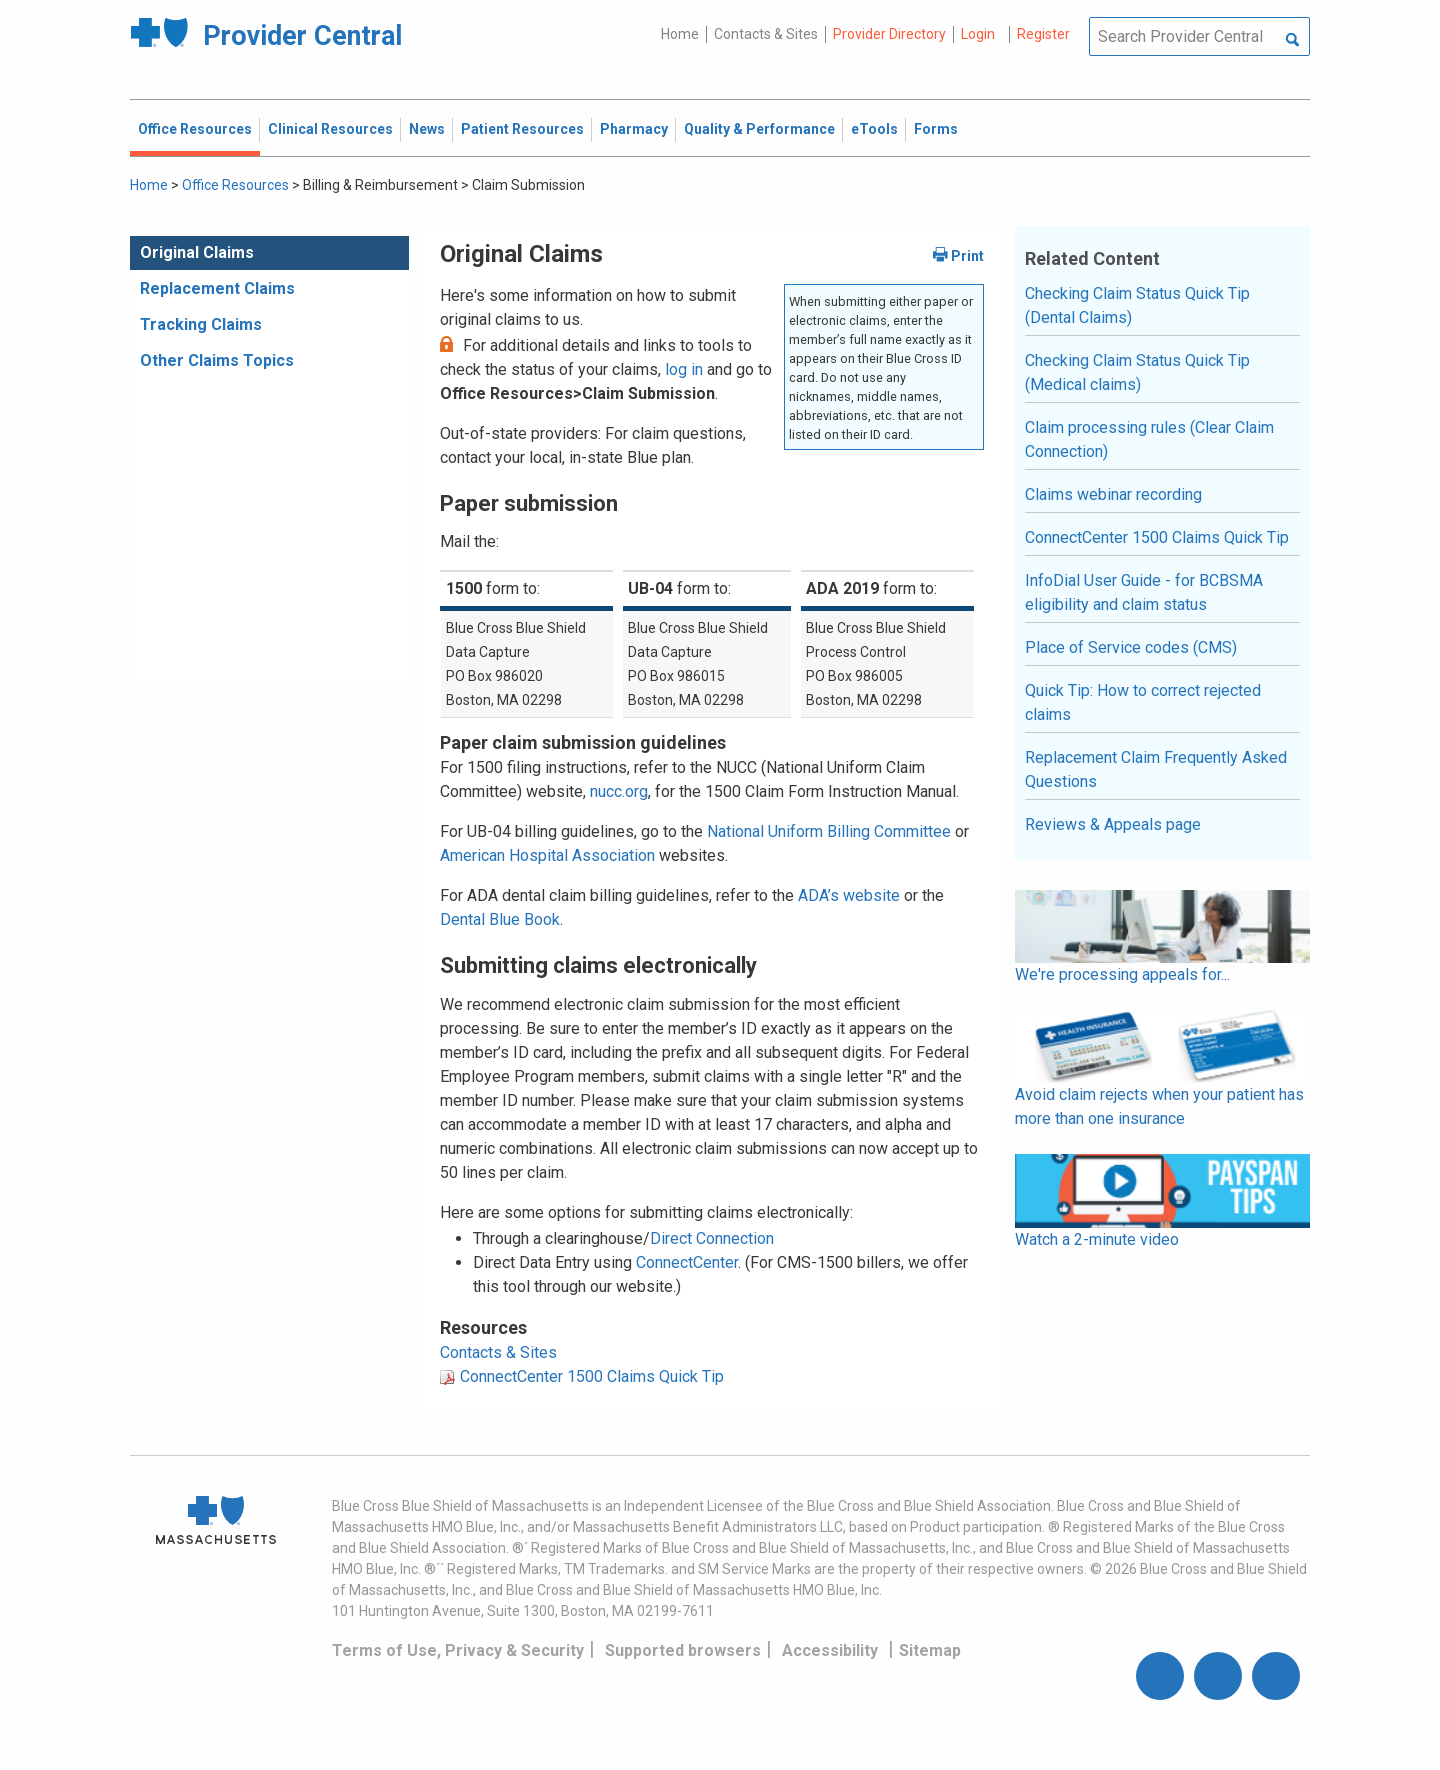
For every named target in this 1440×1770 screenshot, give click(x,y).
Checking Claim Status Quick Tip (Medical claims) (1137, 372)
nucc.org (619, 791)
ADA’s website (849, 895)
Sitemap (930, 1650)
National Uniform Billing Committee (829, 831)
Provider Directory (889, 34)
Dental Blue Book (500, 919)
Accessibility (830, 1650)
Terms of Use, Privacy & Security (458, 1650)
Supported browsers (683, 1650)
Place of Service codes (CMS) (1131, 647)
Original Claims (197, 252)
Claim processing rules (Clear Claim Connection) (1149, 439)
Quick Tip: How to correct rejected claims (1143, 702)
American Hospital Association (547, 855)
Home (680, 34)
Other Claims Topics (217, 360)
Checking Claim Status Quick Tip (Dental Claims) (1137, 305)
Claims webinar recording (1113, 494)
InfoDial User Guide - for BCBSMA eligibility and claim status (1144, 592)
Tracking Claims (201, 324)
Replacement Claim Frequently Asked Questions (1156, 769)
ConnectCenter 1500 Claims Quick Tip (592, 1376)
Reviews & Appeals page (1113, 824)
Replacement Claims (217, 288)
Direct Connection (712, 1238)
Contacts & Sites (766, 34)
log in (684, 369)
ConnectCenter (687, 1262)
